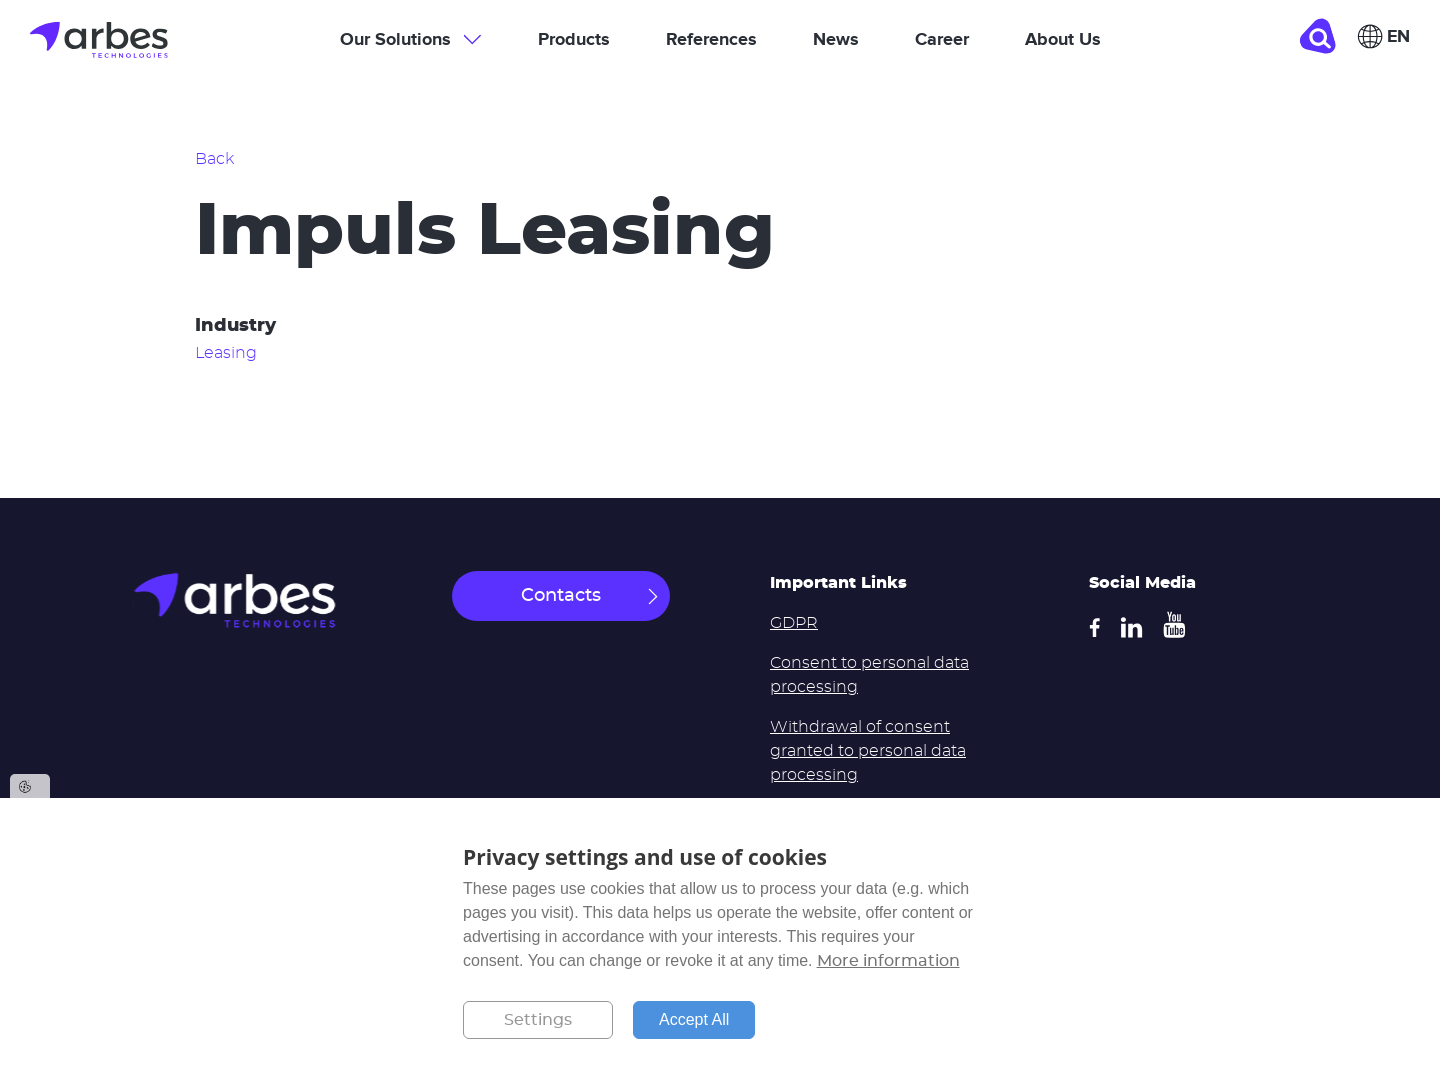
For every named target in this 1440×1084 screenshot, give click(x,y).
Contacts (561, 596)
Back (214, 159)
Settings (538, 1020)
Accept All (694, 1019)
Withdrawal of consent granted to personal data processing (868, 751)
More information (888, 961)
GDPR (794, 623)
